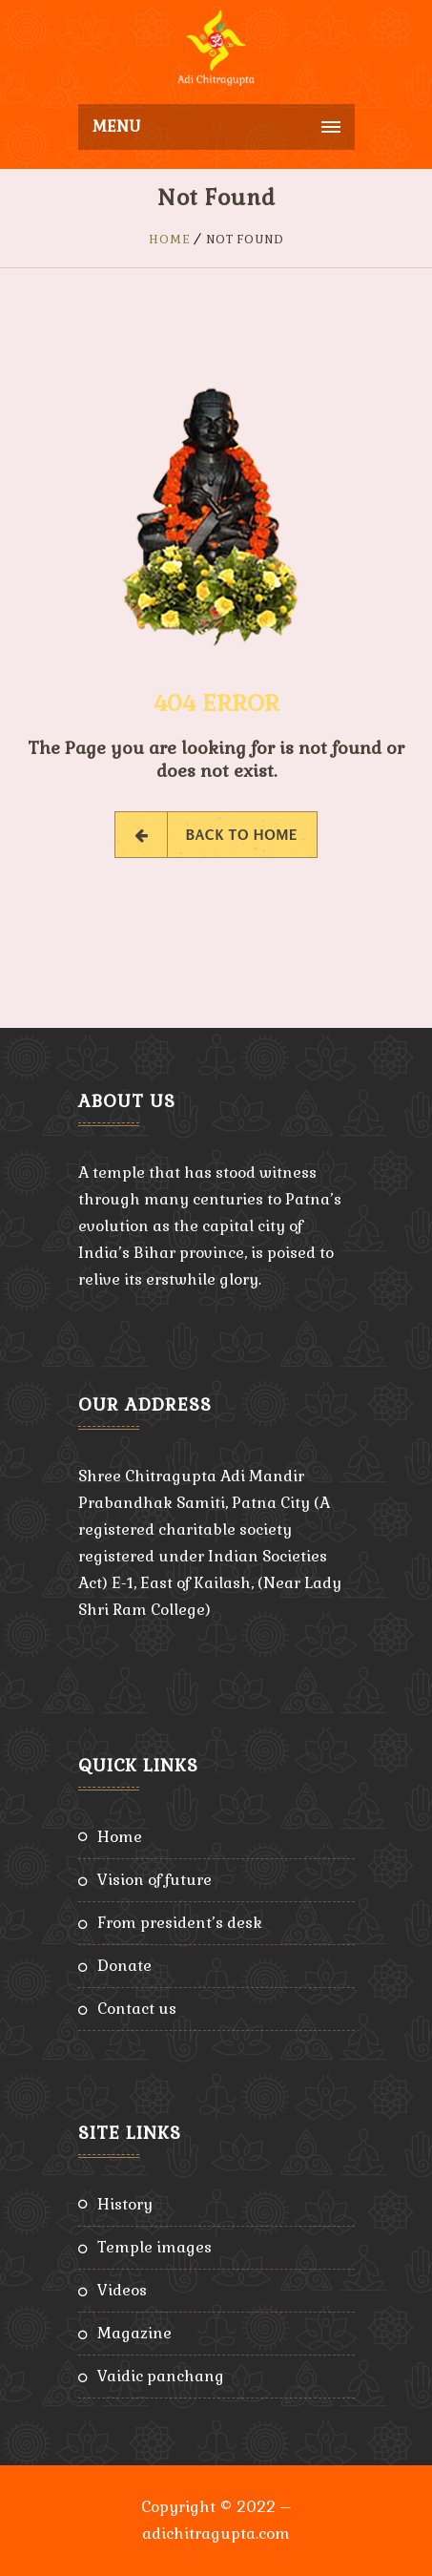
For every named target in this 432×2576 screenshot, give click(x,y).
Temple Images (154, 2247)
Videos (122, 2290)
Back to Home (216, 834)
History (125, 2204)
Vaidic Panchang (160, 2376)
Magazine (134, 2333)
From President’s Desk (179, 1923)
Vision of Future (154, 1880)
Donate (124, 1966)
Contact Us (136, 2009)
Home (170, 239)
